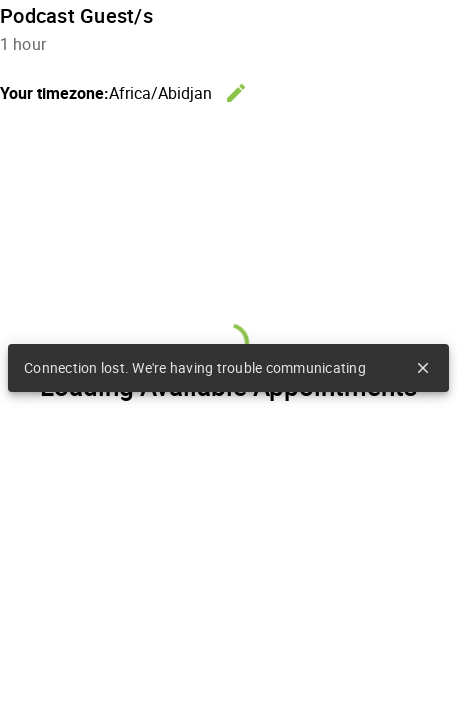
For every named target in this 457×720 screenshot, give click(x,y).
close (423, 368)
